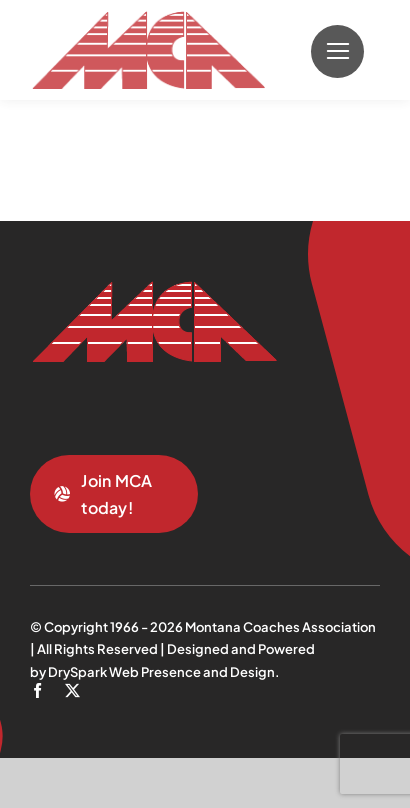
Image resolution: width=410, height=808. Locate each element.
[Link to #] (337, 51)
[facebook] (37, 690)
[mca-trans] (147, 19)
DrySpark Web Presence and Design (161, 672)
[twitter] (72, 690)
